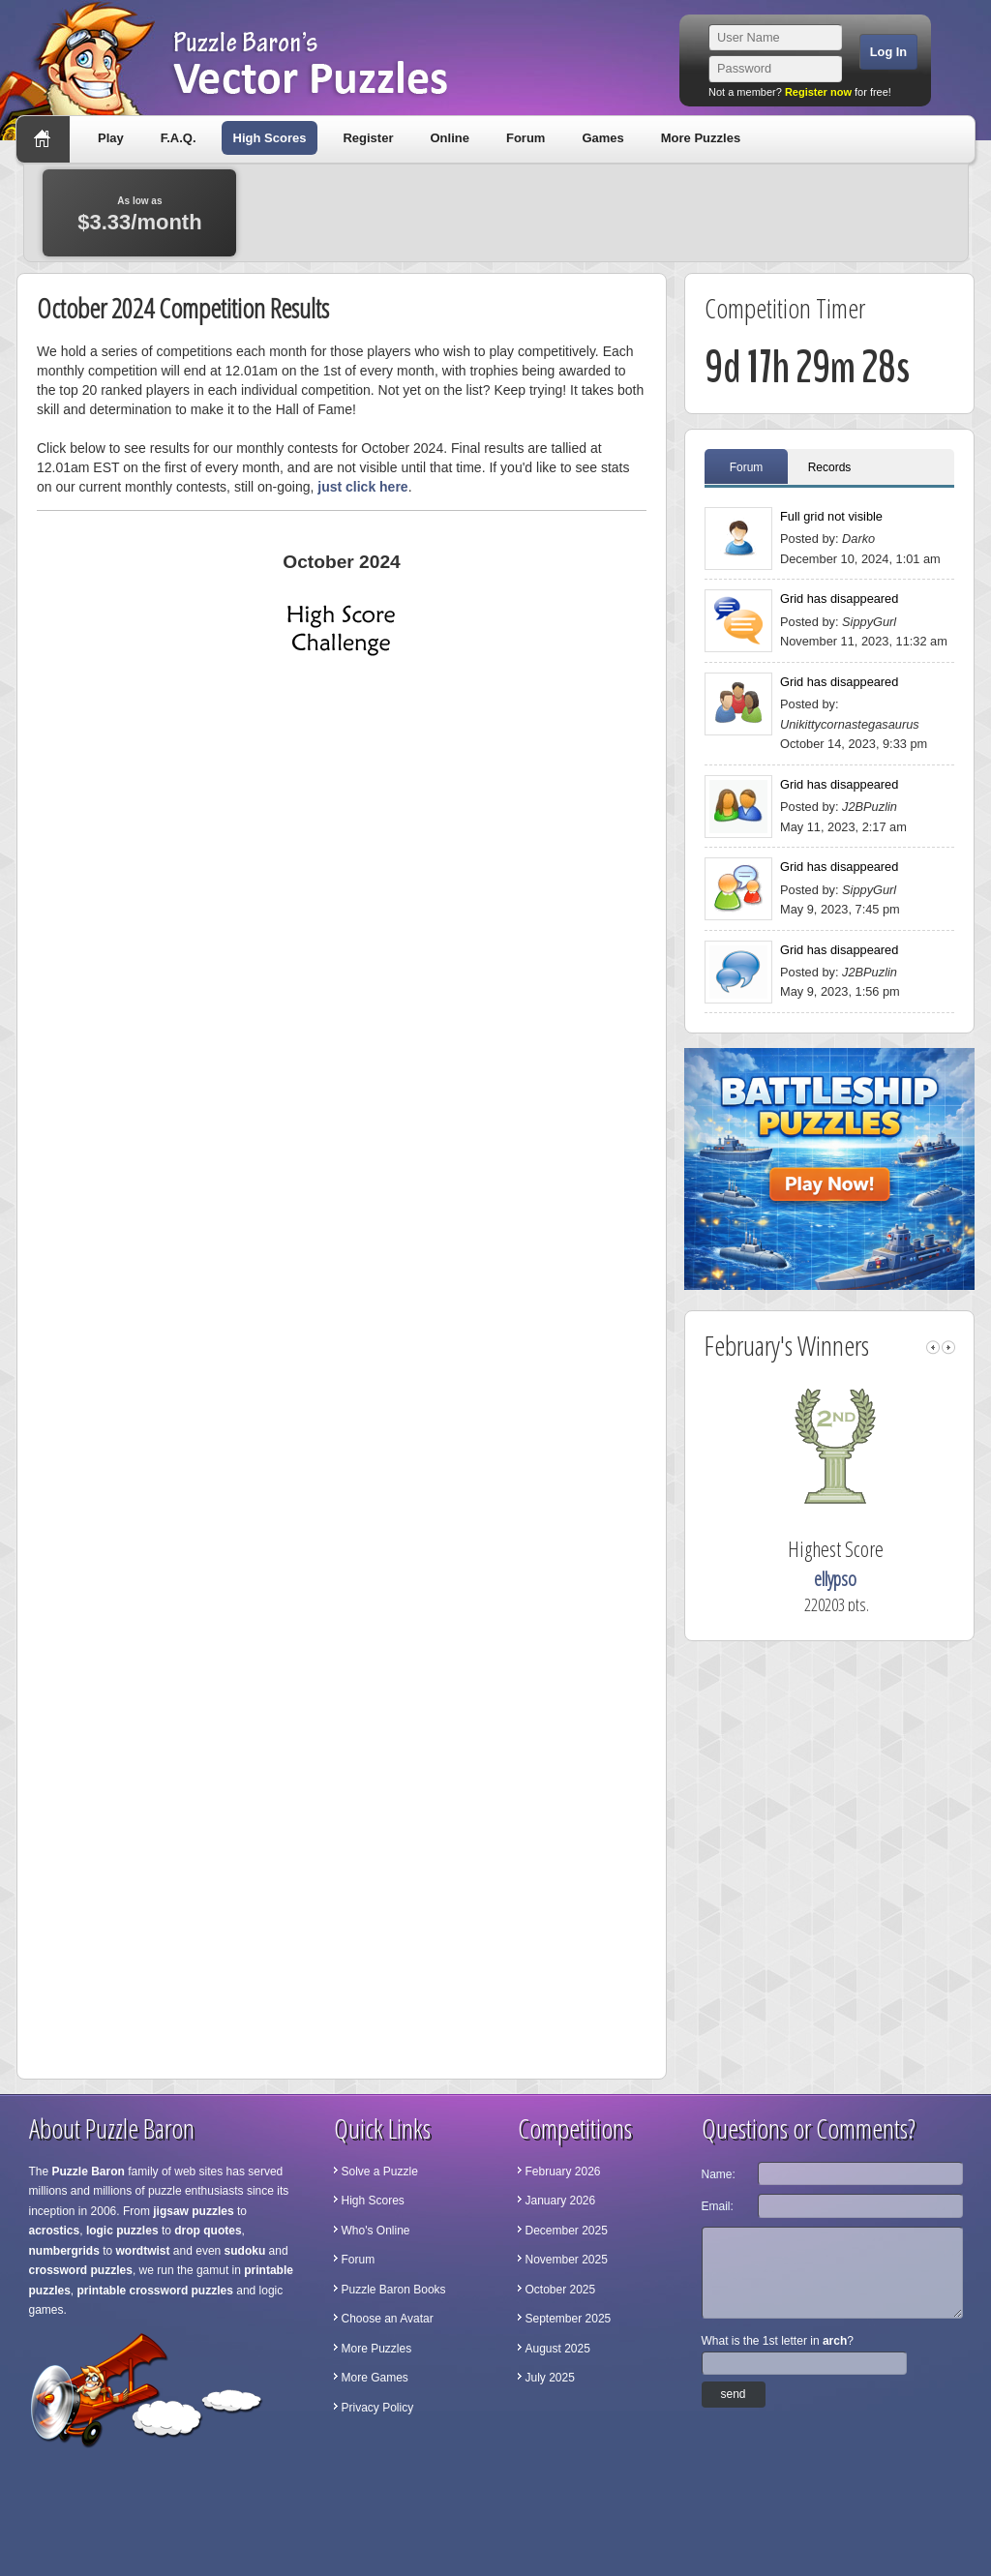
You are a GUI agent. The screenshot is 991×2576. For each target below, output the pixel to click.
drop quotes (207, 2230)
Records (830, 467)
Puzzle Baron (88, 2171)
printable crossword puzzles (155, 2290)
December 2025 (567, 2230)
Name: (719, 2174)
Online (449, 138)
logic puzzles (122, 2230)
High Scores (270, 138)
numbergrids (64, 2251)
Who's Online (376, 2230)
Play (111, 138)
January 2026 (561, 2200)
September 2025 (569, 2318)
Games (602, 138)
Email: (718, 2206)
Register (368, 138)
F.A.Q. (178, 138)
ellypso (860, 1579)
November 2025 (567, 2259)
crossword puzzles (81, 2270)
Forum (525, 138)
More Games (375, 2377)
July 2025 (550, 2377)
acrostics (54, 2230)
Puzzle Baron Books (394, 2289)
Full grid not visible (831, 516)
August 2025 (558, 2348)
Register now (818, 92)
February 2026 (563, 2171)
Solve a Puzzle (380, 2171)
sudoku (245, 2251)
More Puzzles (700, 138)
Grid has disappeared (839, 598)
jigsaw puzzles (193, 2211)
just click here (362, 486)
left (933, 1347)
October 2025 (561, 2289)
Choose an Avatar (388, 2318)
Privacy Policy (378, 2407)
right (948, 1347)
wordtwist (143, 2251)
